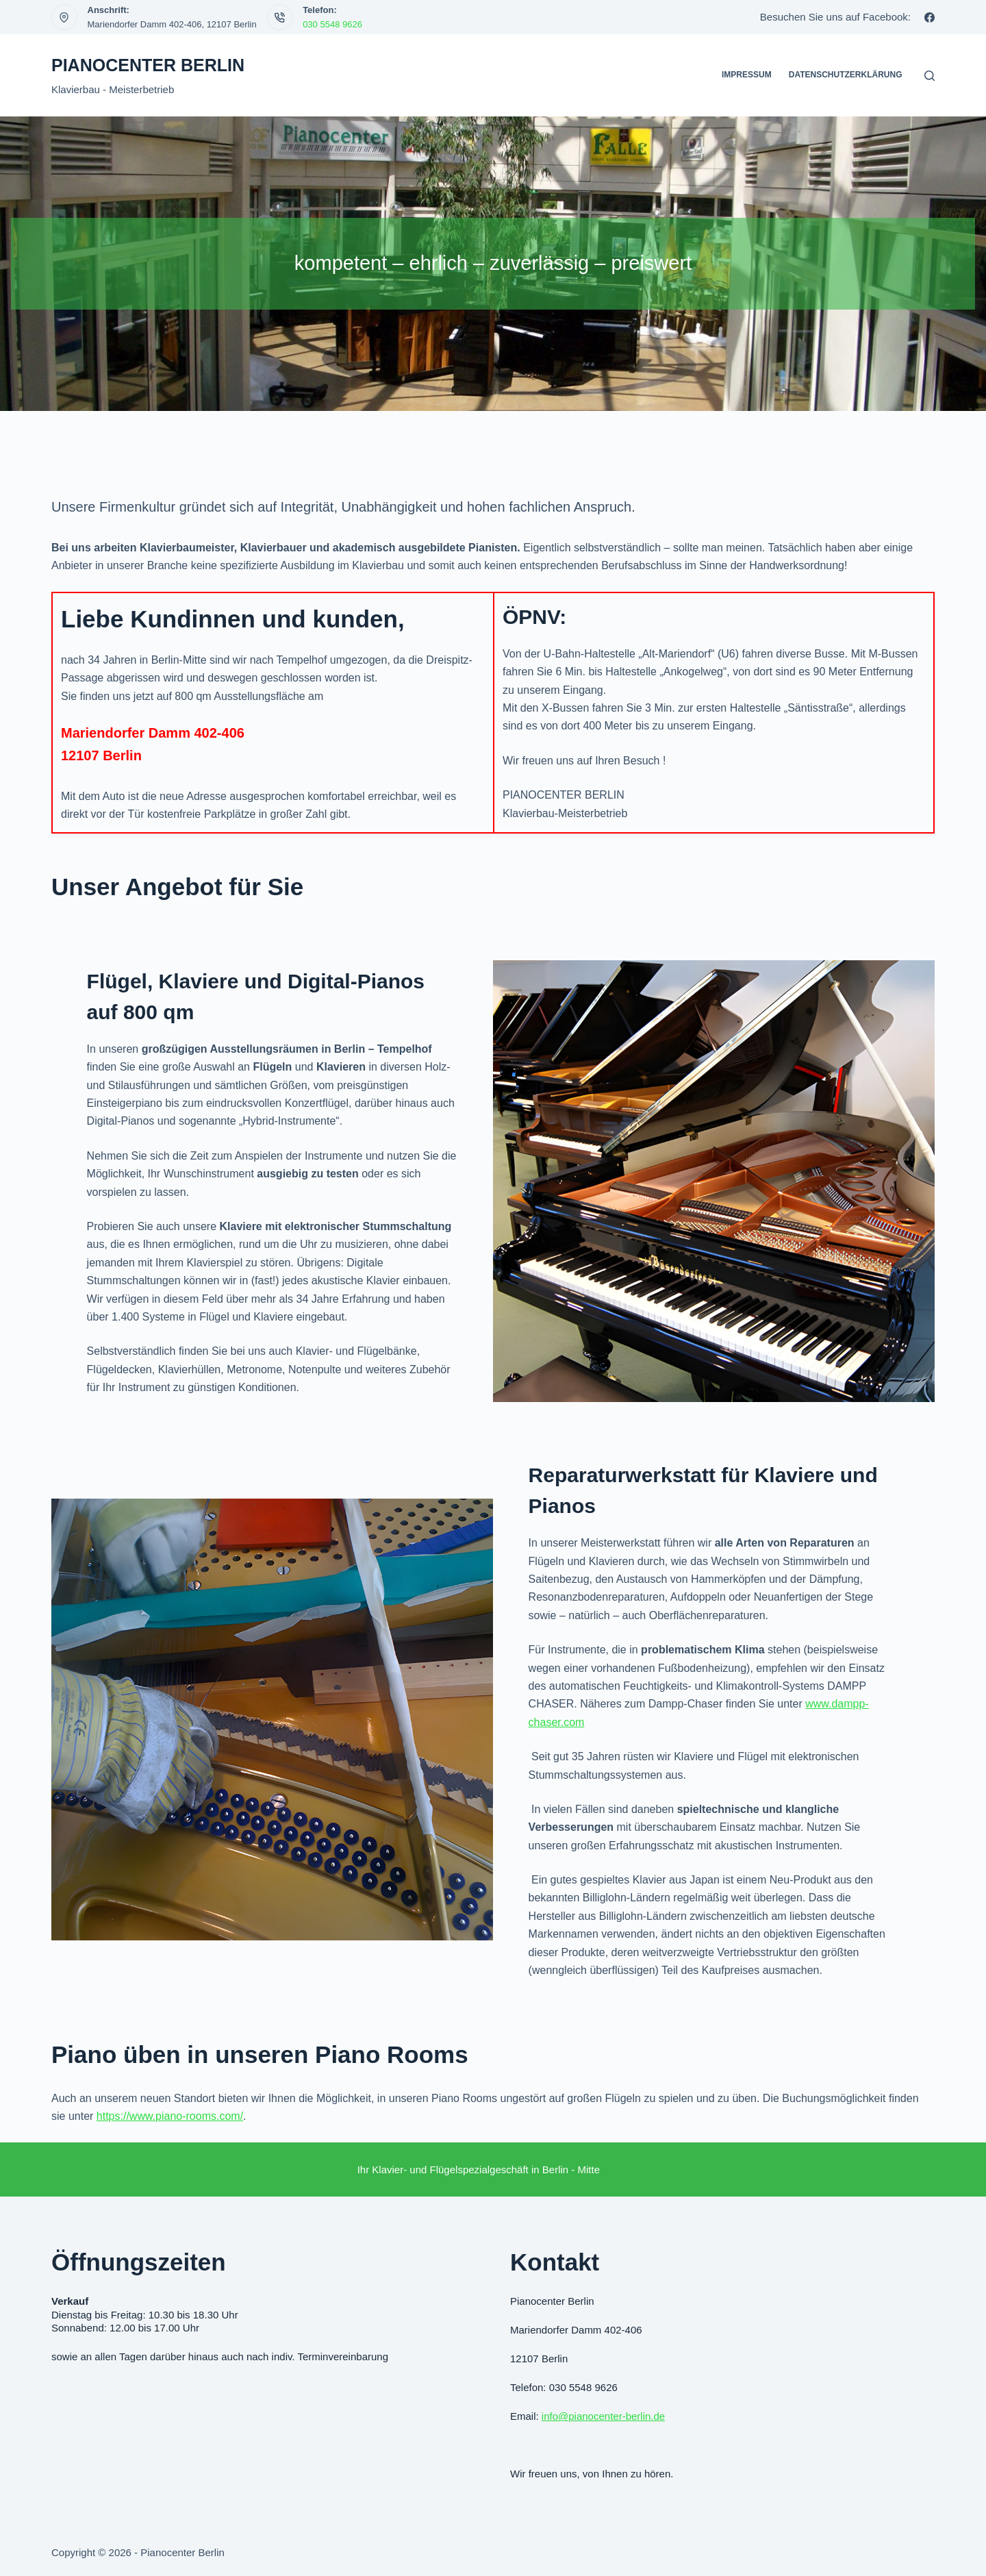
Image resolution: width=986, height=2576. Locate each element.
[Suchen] (929, 76)
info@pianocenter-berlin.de (603, 2416)
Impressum (747, 74)
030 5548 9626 (332, 24)
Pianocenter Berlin (147, 65)
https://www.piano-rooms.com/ (170, 2116)
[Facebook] (929, 17)
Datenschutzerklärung (845, 74)
